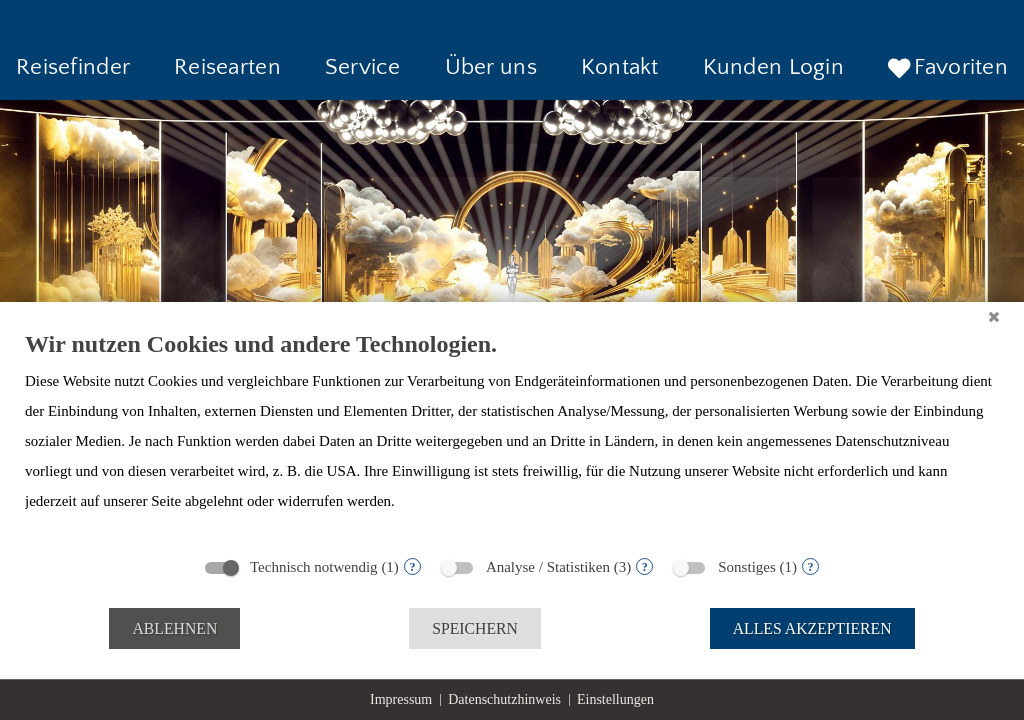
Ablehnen (174, 628)
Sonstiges (747, 567)
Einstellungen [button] (615, 699)
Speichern (475, 628)
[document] (512, 437)
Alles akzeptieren (812, 628)
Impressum (401, 699)
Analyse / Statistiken (548, 567)
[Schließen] (994, 317)
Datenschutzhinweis (504, 699)
